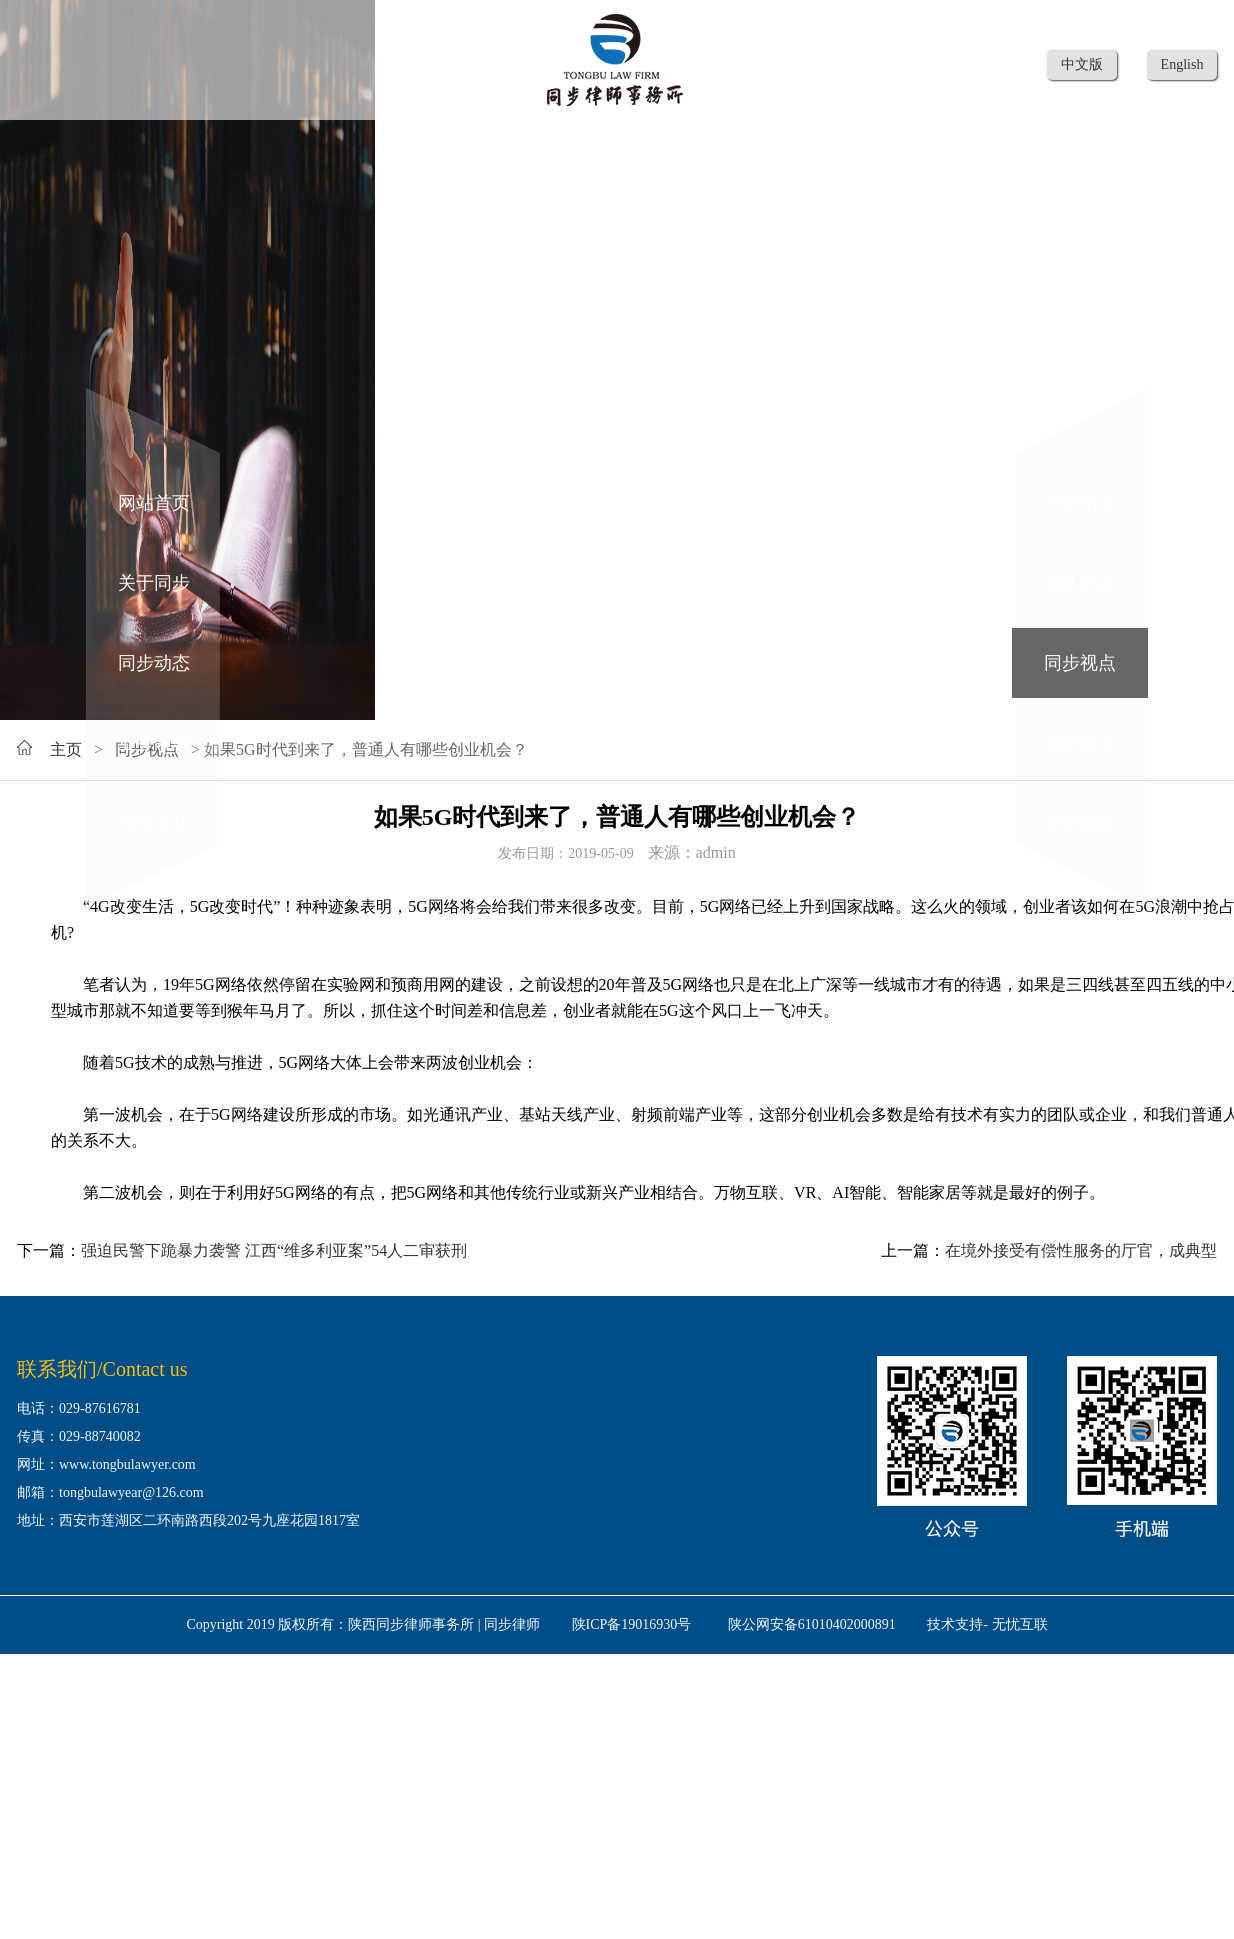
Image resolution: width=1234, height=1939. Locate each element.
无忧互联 (1020, 1624)
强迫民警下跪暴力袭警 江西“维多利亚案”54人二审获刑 (274, 1250)
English (1182, 64)
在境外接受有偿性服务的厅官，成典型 (1081, 1250)
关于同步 (154, 583)
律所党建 (1080, 823)
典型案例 (1080, 743)
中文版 (1082, 64)
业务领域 (154, 743)
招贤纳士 (1080, 503)
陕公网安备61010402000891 (812, 1624)
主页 (66, 749)
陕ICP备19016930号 (632, 1624)
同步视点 (1080, 663)
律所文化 (154, 823)
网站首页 (154, 503)
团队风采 (1080, 583)
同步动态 (154, 663)
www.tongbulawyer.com (127, 1464)
